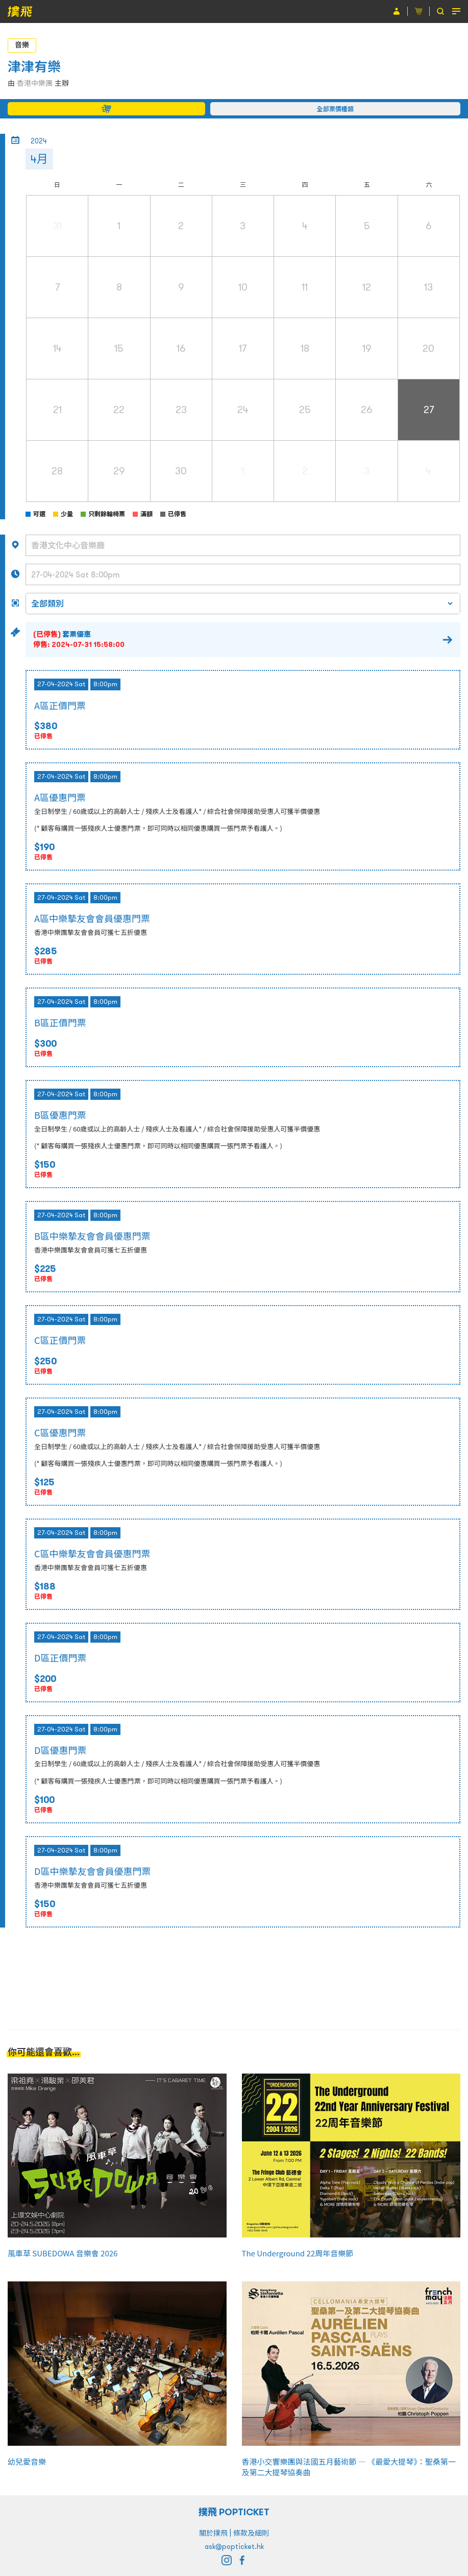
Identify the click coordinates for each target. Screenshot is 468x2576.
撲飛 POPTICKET (234, 2512)
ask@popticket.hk (234, 2546)
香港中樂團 (35, 83)
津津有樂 (34, 66)
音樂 (22, 45)
